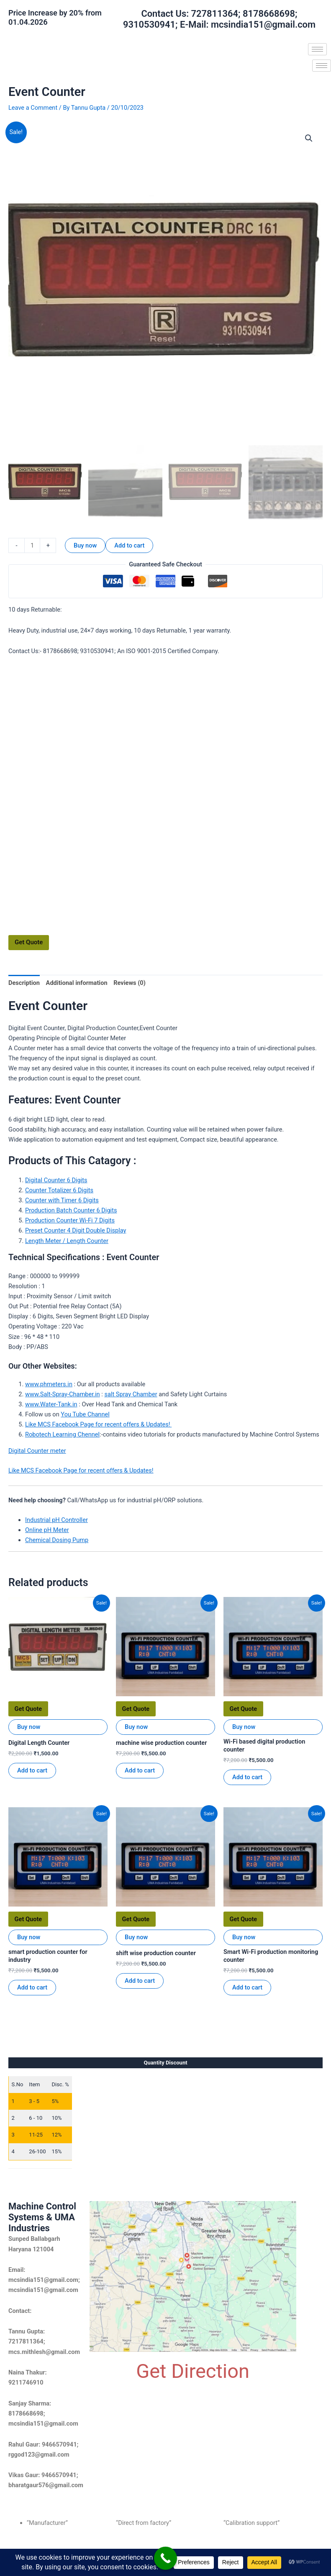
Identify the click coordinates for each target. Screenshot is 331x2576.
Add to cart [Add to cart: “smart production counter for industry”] (32, 1987)
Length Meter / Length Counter (66, 1241)
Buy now (85, 545)
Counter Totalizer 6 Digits (59, 1190)
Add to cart (129, 545)
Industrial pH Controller (56, 1520)
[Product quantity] (32, 545)
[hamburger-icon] (317, 49)
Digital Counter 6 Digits (56, 1180)
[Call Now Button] (165, 2558)
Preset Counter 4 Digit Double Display (75, 1230)
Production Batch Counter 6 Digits (71, 1210)
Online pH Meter (47, 1530)
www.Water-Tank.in (51, 1404)
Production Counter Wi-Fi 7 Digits (70, 1220)
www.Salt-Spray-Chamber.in (62, 1394)
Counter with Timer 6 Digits (62, 1200)
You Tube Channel (85, 1414)
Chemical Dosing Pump (56, 1540)
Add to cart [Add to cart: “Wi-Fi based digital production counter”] (247, 1777)
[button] (308, 138)
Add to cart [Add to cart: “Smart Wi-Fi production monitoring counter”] (247, 1987)
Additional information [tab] (77, 983)
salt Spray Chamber (130, 1394)
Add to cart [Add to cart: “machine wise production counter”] (140, 1770)
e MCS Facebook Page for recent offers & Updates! (102, 1424)
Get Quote (29, 942)
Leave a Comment (32, 107)
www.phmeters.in (48, 1384)
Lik (29, 1424)
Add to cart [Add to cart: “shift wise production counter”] (140, 1980)
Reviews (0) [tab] (129, 983)
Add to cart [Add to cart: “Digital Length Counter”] (32, 1770)
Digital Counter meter (37, 1451)
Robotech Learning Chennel (62, 1434)
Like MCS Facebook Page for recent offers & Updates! (81, 1470)
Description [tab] (24, 983)
